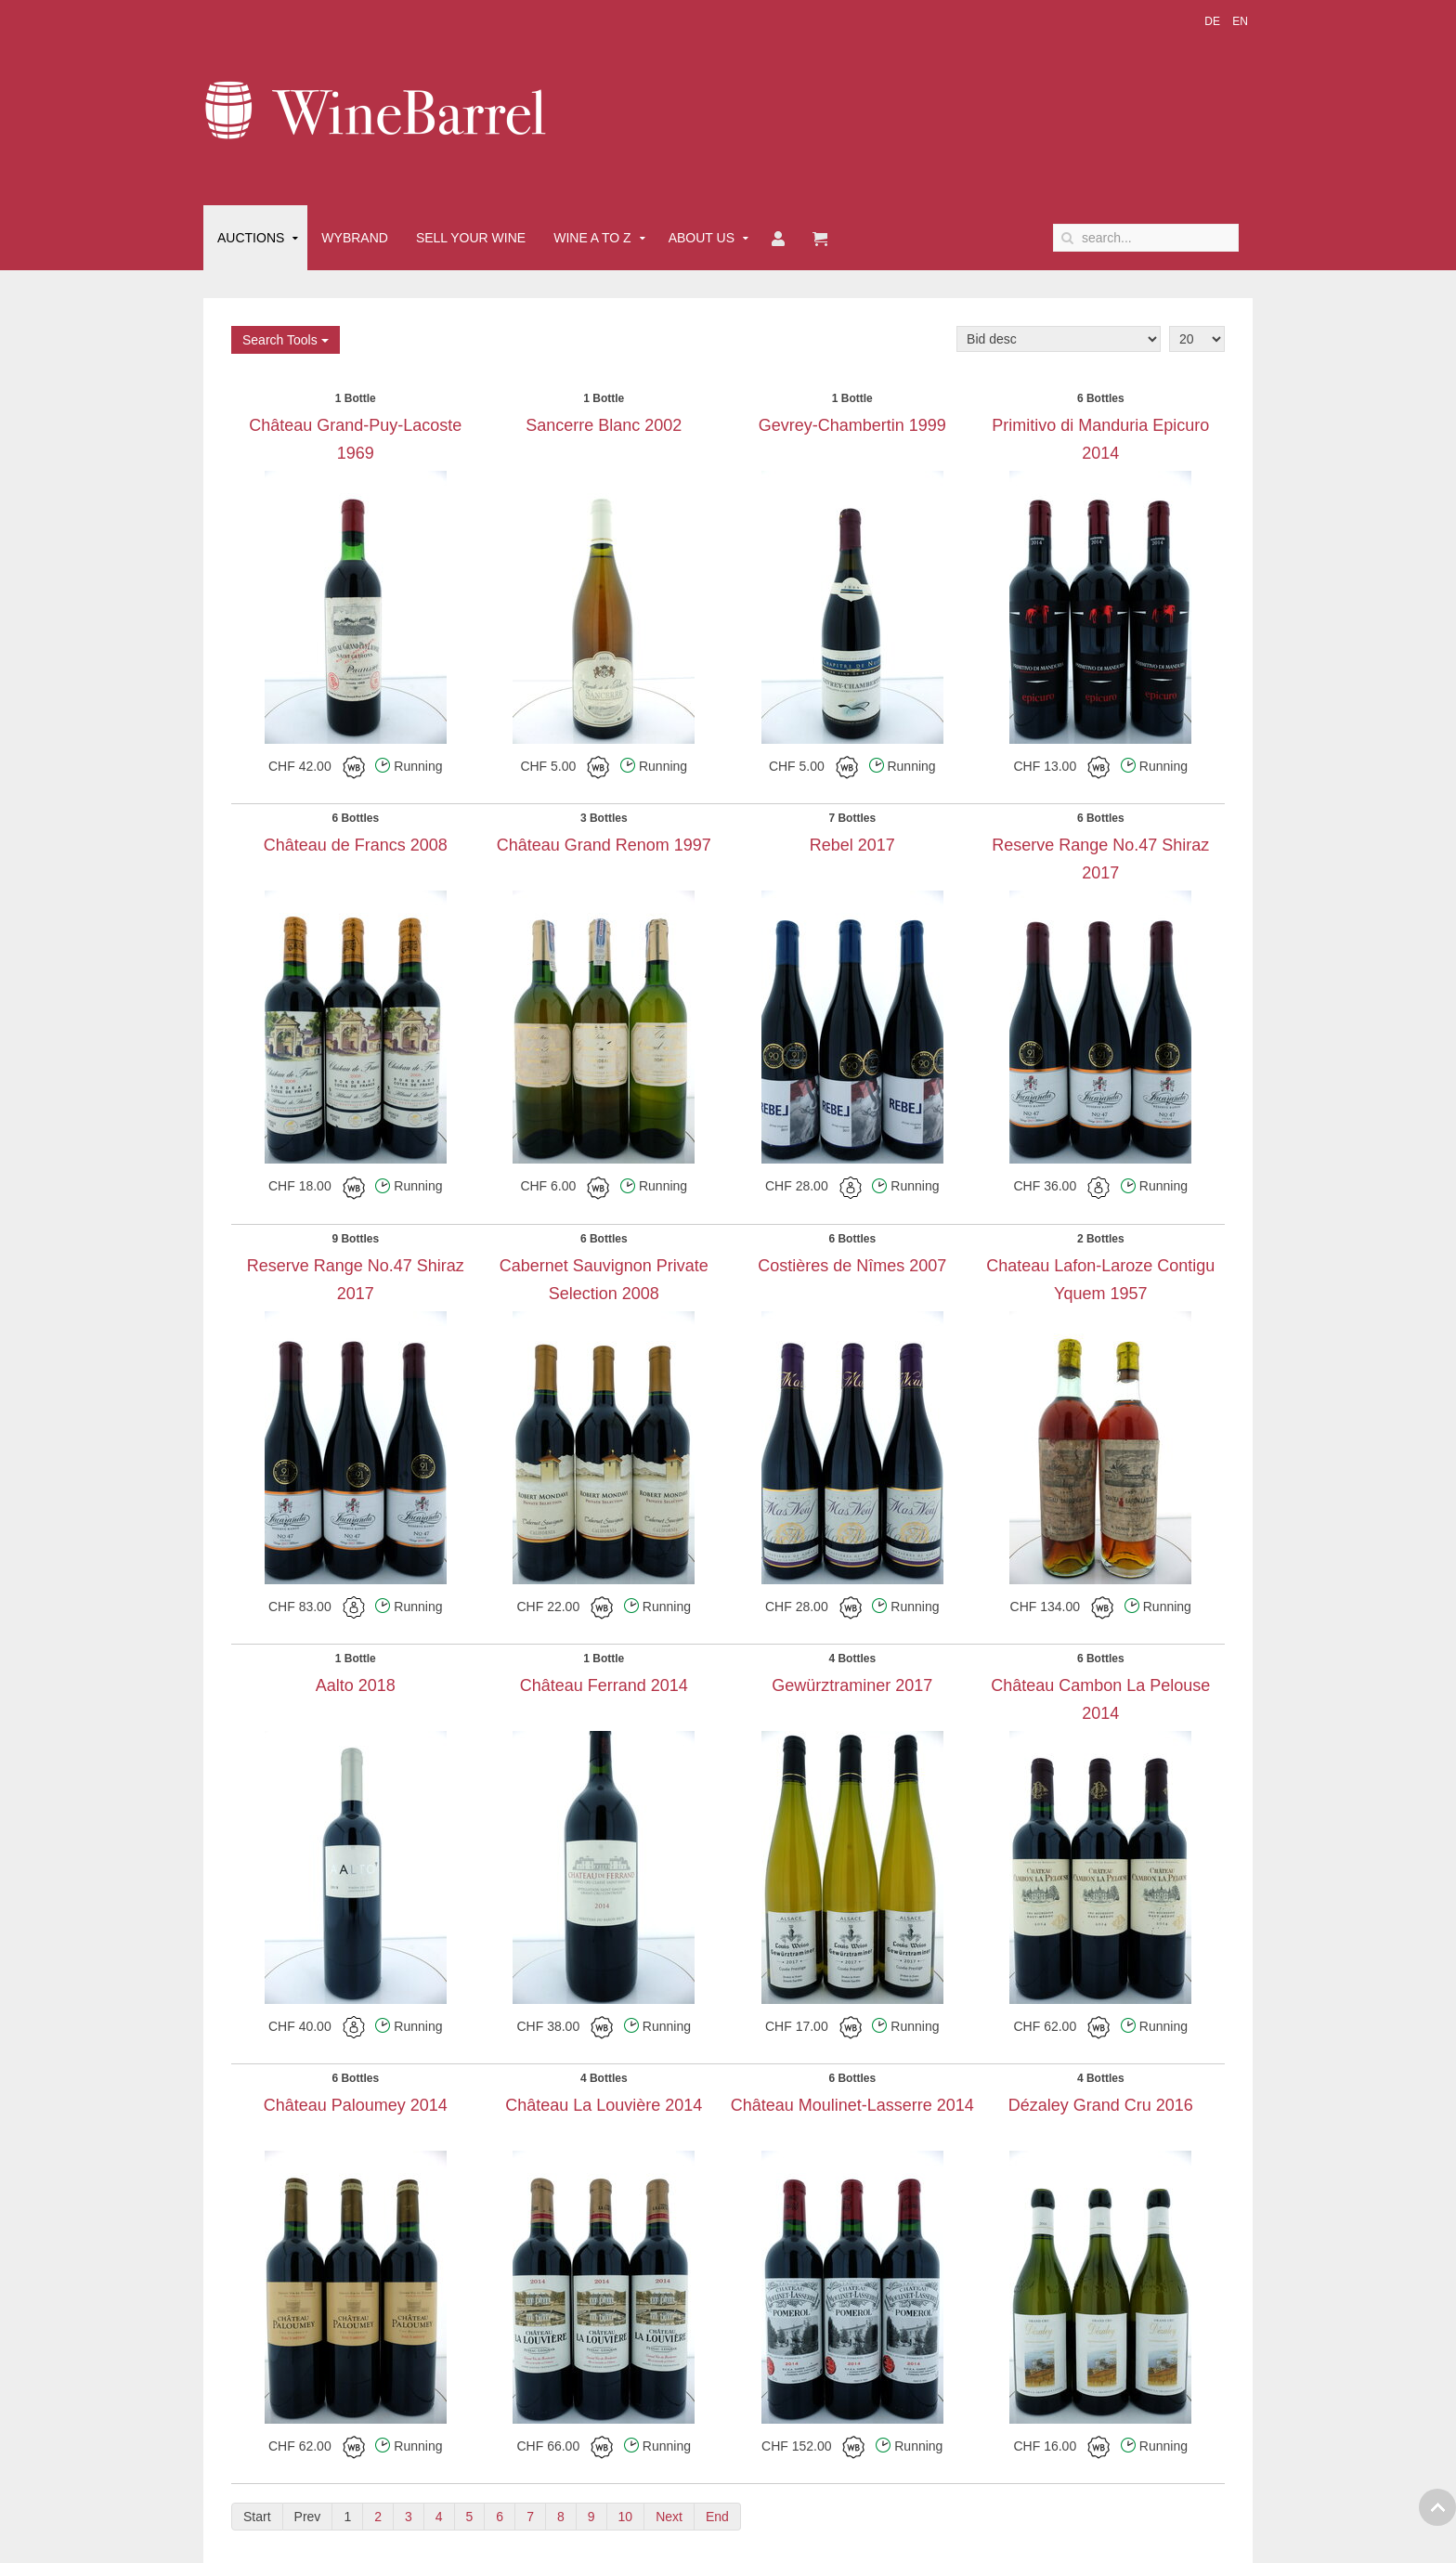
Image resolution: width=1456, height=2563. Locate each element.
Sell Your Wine (471, 237)
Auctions (250, 237)
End (717, 2516)
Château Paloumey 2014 (356, 2105)
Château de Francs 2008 (356, 845)
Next (669, 2516)
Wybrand (354, 237)
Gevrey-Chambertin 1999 (852, 425)
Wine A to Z (592, 237)
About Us (701, 237)
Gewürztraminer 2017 (852, 1685)
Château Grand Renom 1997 (604, 845)
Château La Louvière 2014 (603, 2105)
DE (1213, 21)
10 (625, 2516)
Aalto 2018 (356, 1685)
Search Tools (285, 339)
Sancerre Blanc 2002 (604, 425)
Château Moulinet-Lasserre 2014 (852, 2105)
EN (1240, 21)
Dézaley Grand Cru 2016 (1100, 2105)
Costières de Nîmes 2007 (852, 1265)
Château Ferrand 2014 (604, 1685)
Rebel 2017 (852, 845)
